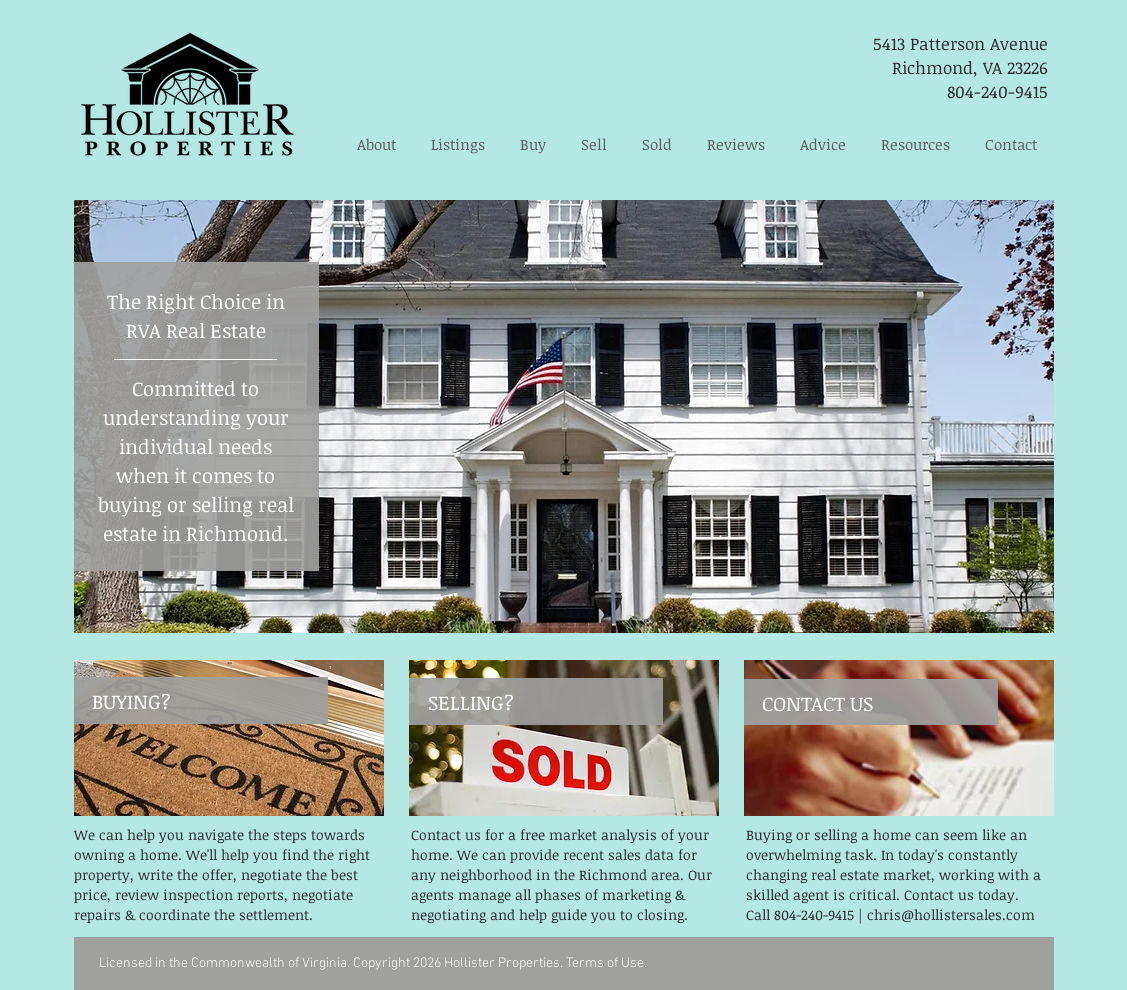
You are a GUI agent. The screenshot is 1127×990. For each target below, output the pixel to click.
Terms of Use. (606, 963)
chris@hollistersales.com (951, 914)
